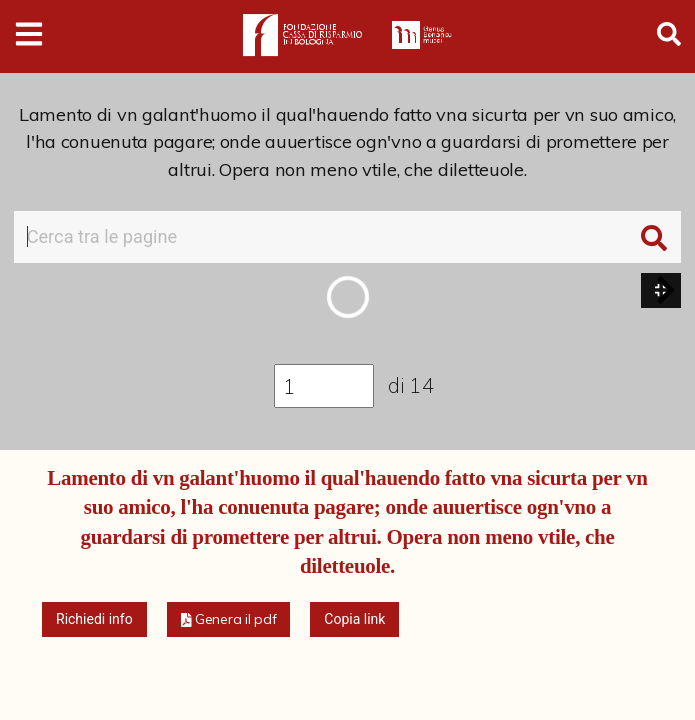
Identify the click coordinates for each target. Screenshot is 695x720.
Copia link (354, 619)
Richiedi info (94, 619)
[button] (666, 290)
